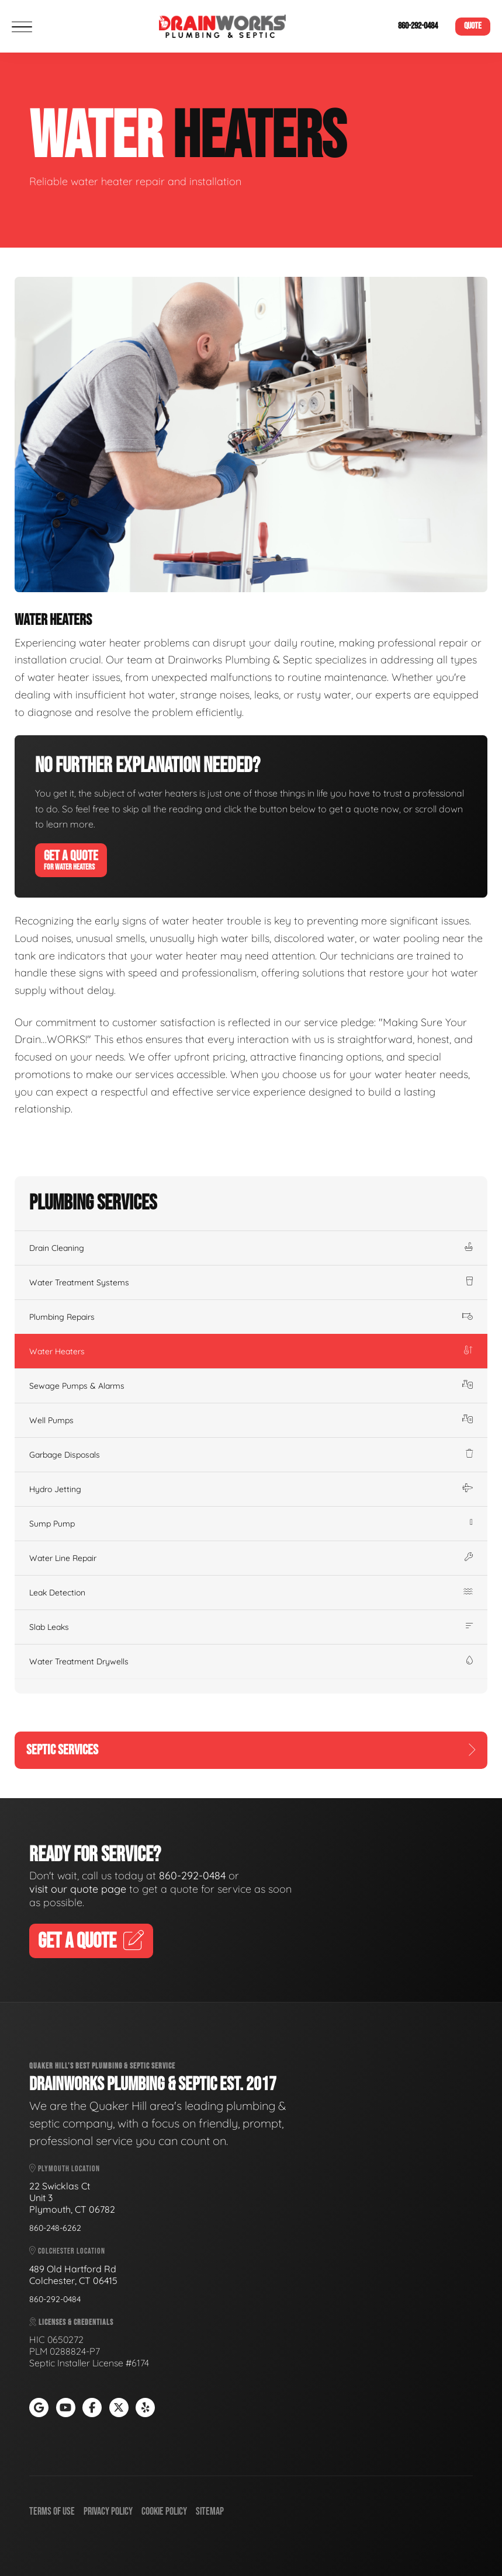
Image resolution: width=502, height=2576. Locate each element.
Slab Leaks (251, 1627)
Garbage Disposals (251, 1454)
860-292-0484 (418, 26)
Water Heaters (251, 1351)
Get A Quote (71, 859)
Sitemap (210, 2511)
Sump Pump (251, 1523)
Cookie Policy (164, 2511)
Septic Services (251, 1749)
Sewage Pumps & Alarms (251, 1386)
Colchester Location (67, 2251)
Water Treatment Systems (251, 1282)
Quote (473, 26)
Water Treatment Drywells (251, 1661)
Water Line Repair (251, 1558)
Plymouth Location (64, 2169)
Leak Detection (251, 1592)
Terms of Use (52, 2511)
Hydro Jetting (251, 1489)
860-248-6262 (55, 2228)
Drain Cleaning (251, 1248)
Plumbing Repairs (251, 1317)
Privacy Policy (108, 2511)
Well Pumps (251, 1420)
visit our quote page (77, 1889)
